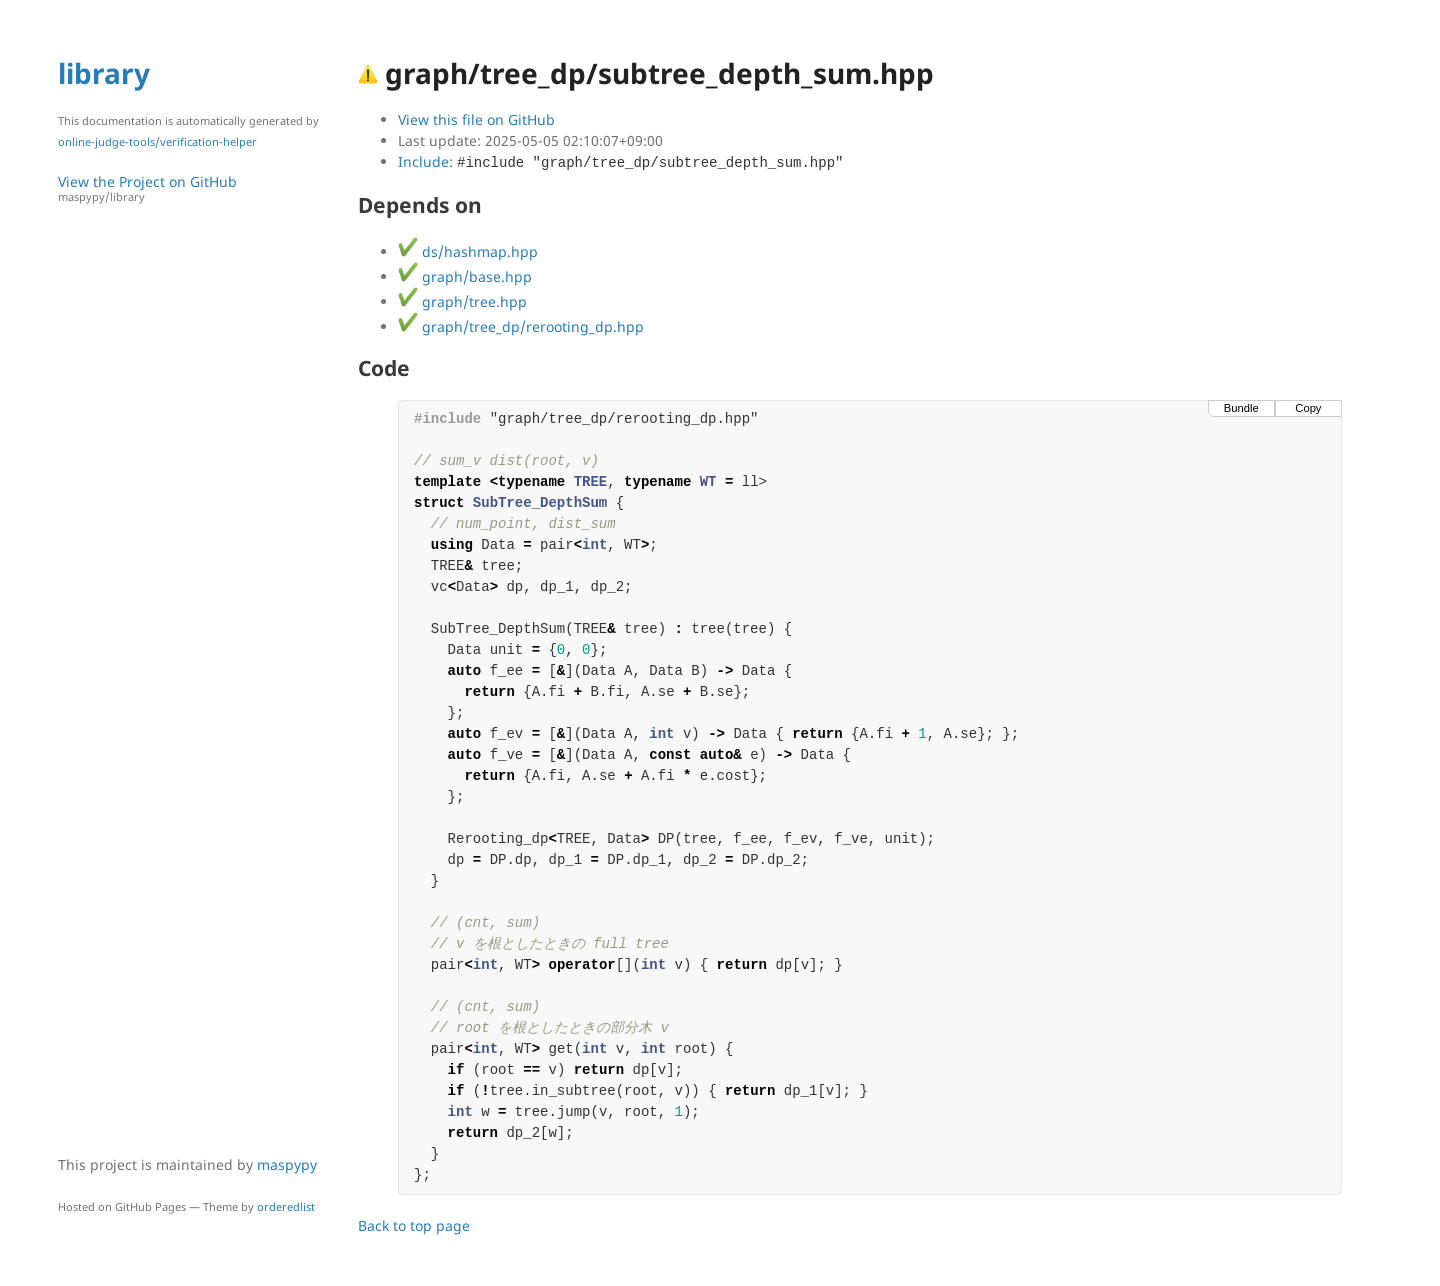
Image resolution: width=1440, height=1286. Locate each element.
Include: (620, 161)
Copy (1308, 408)
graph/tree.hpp (462, 301)
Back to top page (414, 1225)
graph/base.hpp (465, 276)
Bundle (1241, 408)
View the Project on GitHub (198, 188)
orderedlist (286, 1206)
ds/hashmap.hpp (468, 251)
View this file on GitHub (476, 119)
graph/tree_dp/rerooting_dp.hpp (521, 326)
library (104, 73)
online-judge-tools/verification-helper (157, 141)
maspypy (287, 1164)
